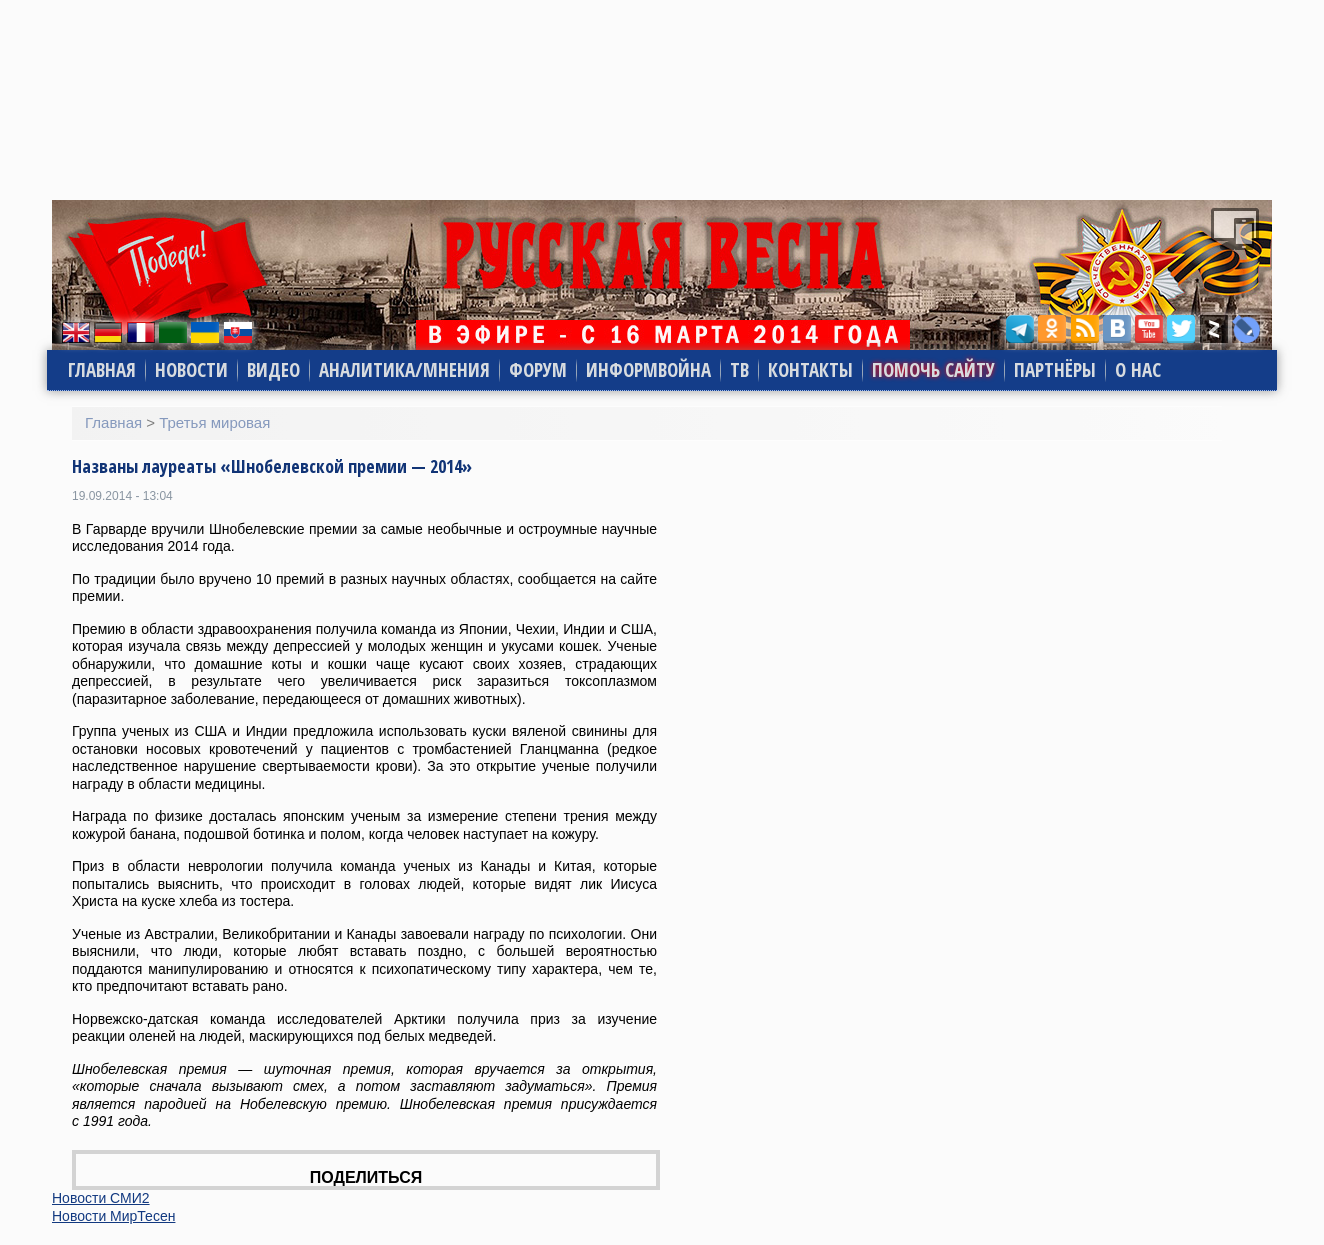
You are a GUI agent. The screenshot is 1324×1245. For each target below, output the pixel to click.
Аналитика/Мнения (404, 370)
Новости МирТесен (113, 1216)
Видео (273, 370)
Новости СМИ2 (101, 1198)
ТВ (739, 370)
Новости (191, 370)
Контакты (810, 370)
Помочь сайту (933, 370)
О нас (1138, 370)
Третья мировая (214, 422)
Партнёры (1055, 370)
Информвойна (648, 370)
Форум (538, 370)
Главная (102, 370)
